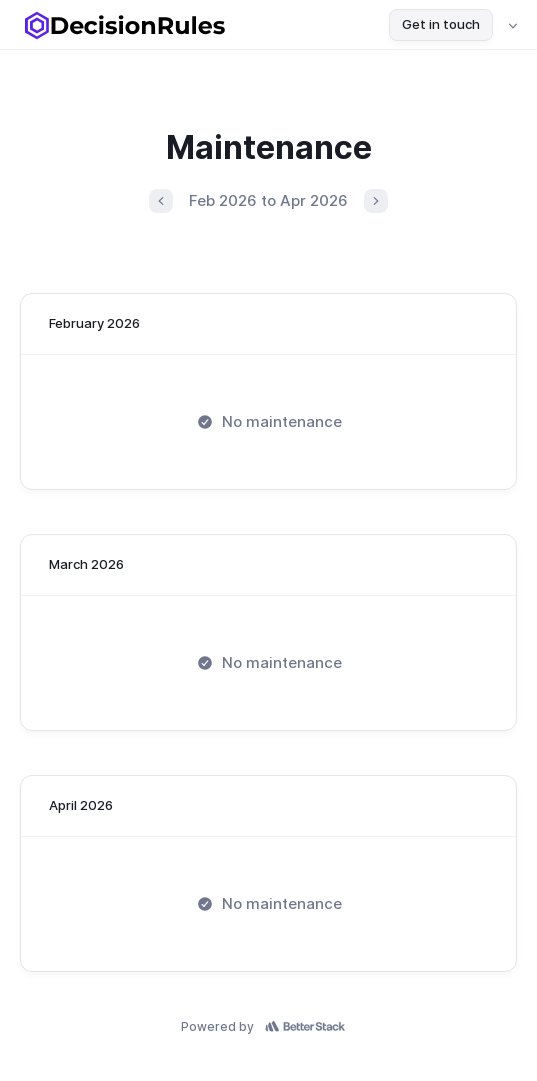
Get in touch (441, 24)
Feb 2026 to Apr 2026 (268, 200)
